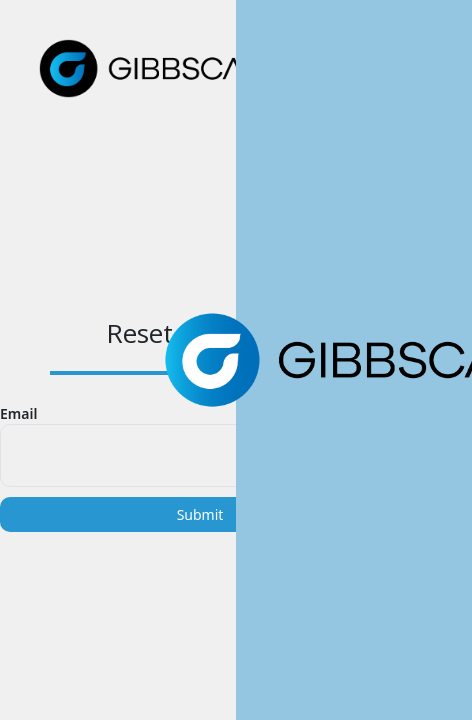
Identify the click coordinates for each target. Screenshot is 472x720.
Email (18, 413)
